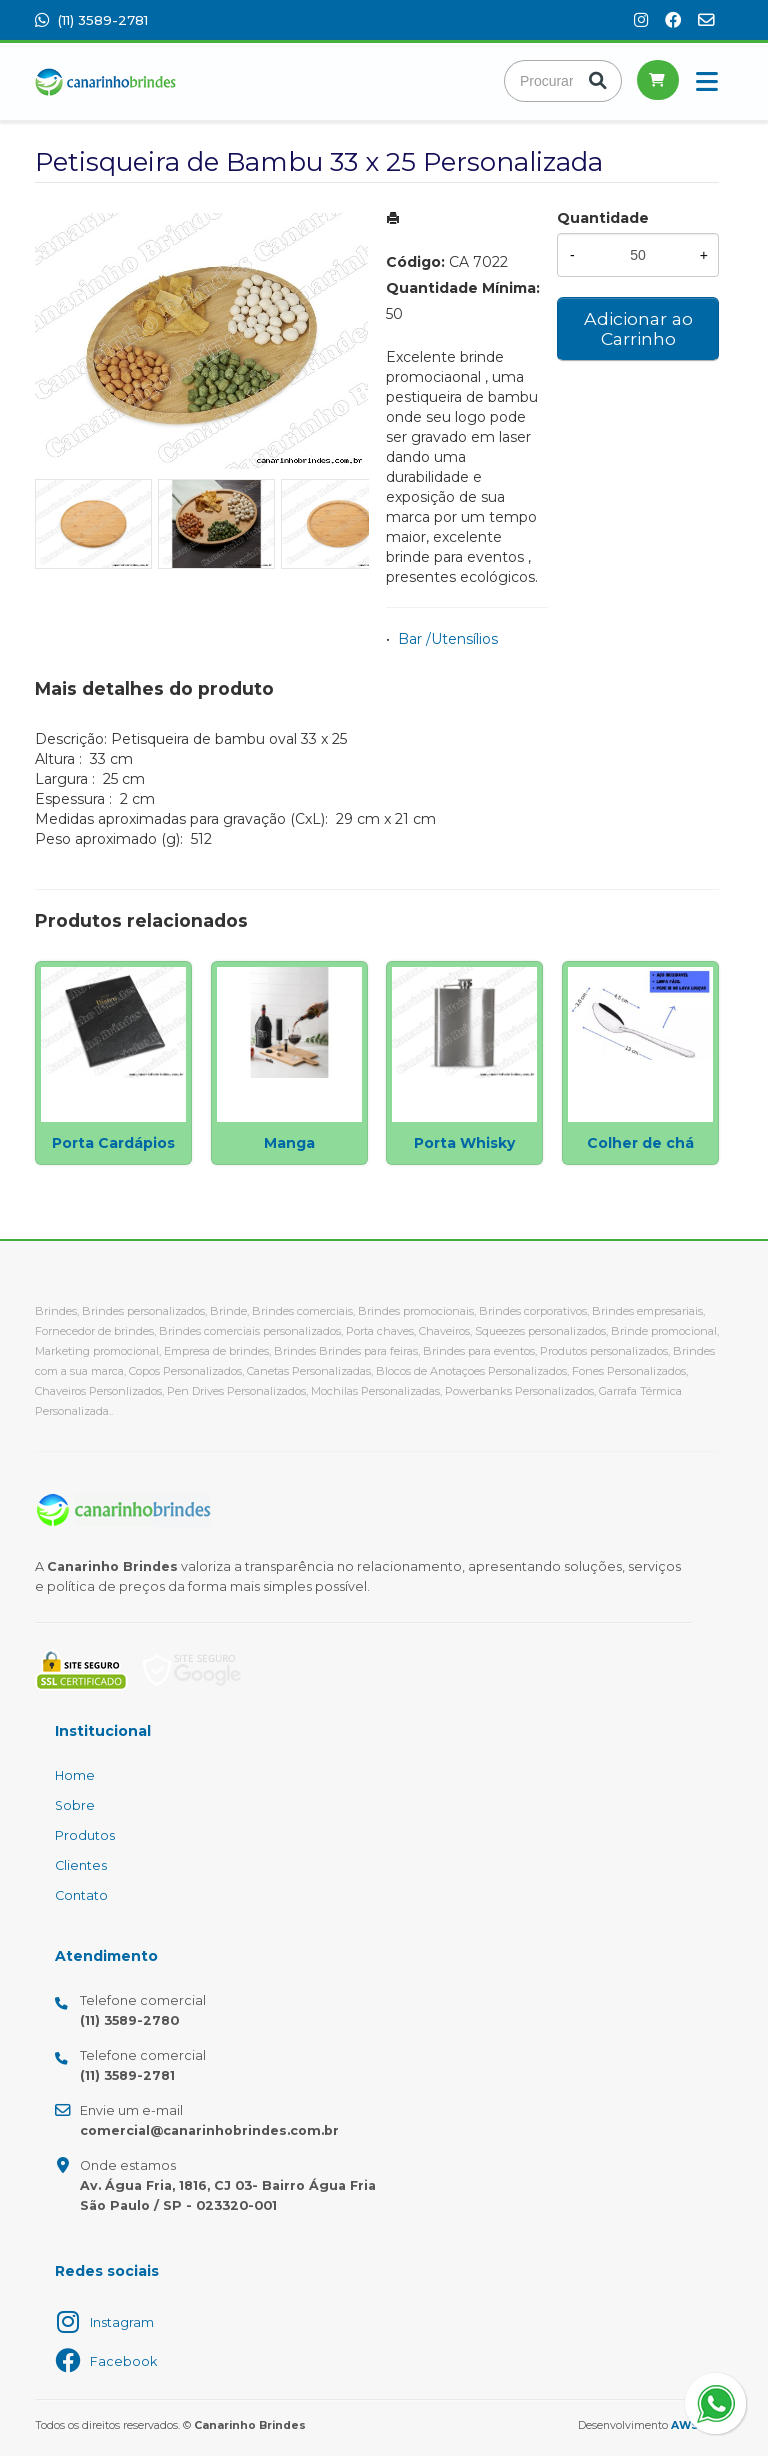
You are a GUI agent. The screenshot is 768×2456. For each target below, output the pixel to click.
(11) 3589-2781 (91, 20)
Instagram (122, 2322)
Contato (81, 1895)
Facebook (123, 2361)
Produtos (85, 1835)
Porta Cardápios (113, 1143)
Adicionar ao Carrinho (638, 328)
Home (75, 1775)
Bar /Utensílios (448, 639)
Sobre (75, 1805)
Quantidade (603, 218)
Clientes (81, 1865)
